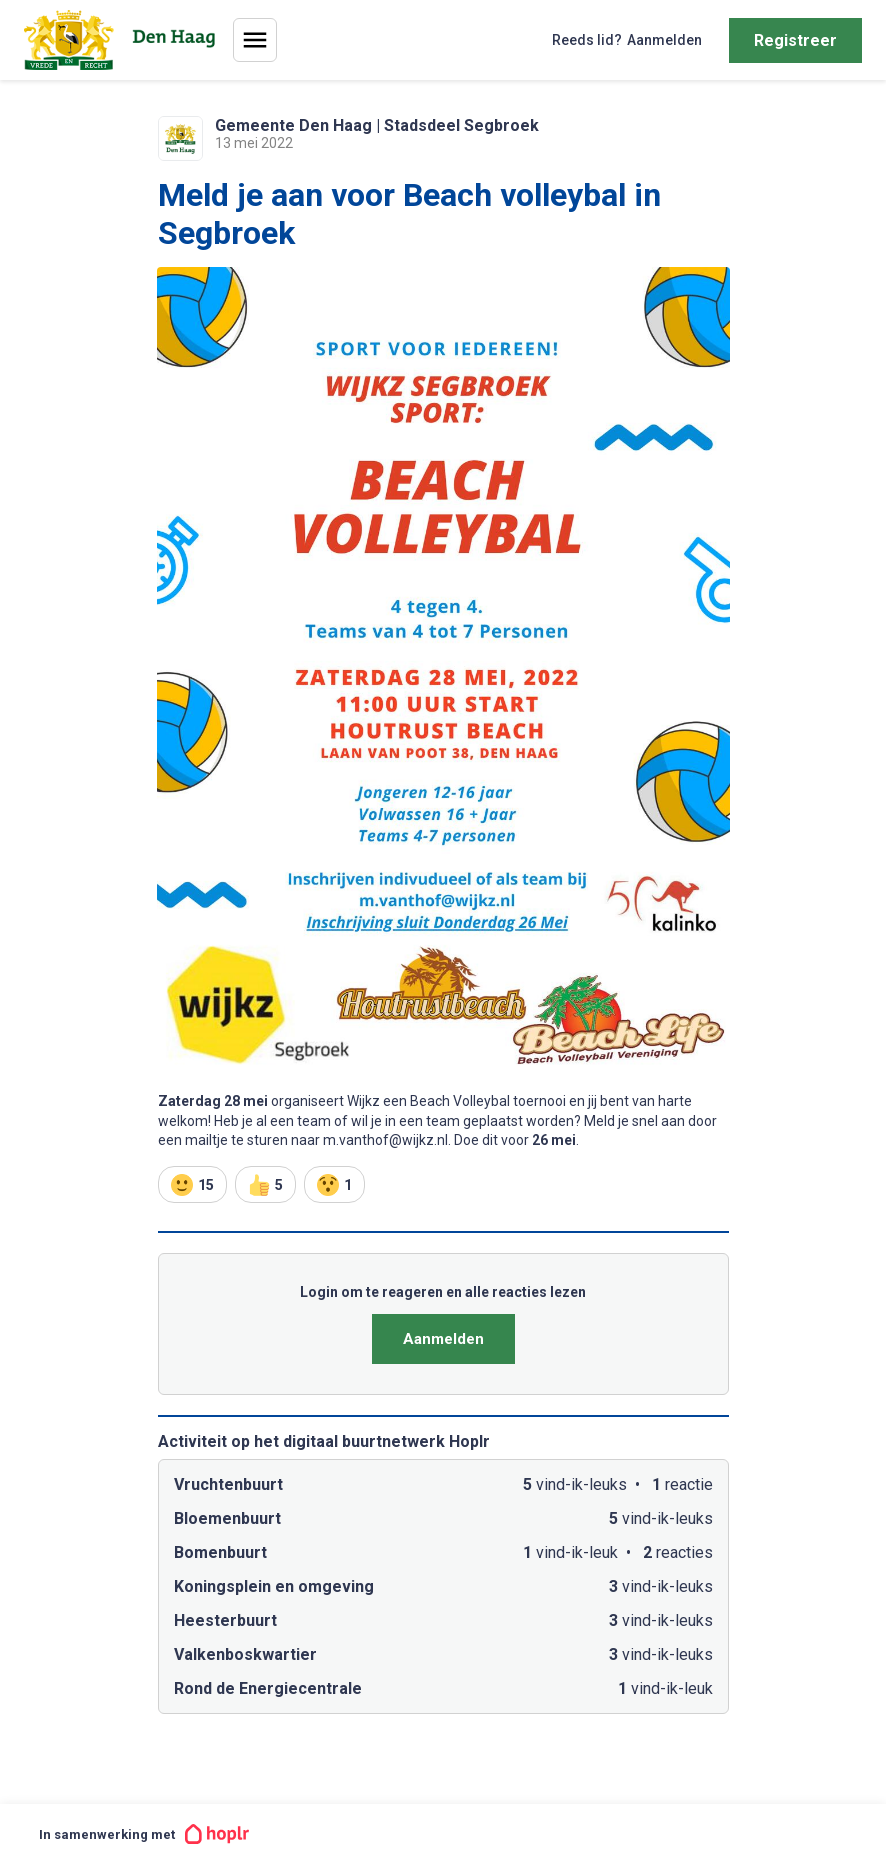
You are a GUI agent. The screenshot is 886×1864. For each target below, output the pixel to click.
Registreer (795, 40)
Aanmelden (443, 1339)
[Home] (123, 40)
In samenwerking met (144, 1834)
